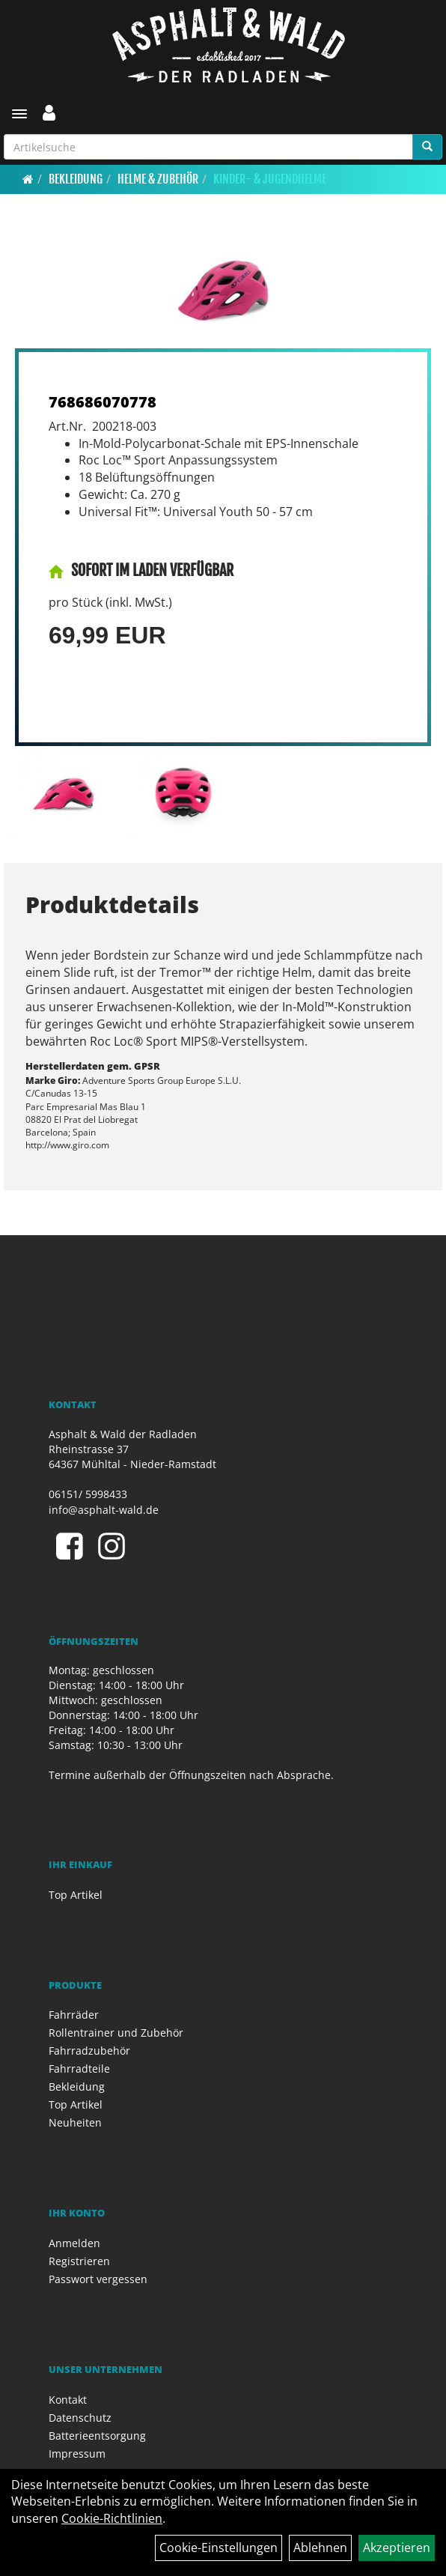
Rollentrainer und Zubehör (116, 2032)
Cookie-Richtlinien (111, 2518)
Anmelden (74, 2243)
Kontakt (68, 2399)
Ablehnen (320, 2547)
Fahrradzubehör (89, 2050)
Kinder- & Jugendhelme (269, 179)
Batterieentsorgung (97, 2435)
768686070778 (102, 402)
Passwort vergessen (98, 2279)
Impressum (77, 2453)
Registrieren (79, 2261)
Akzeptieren (396, 2547)
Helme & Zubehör (157, 179)
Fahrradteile (79, 2068)
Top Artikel (76, 1895)
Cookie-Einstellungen (218, 2547)
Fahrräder (74, 2014)
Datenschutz (80, 2417)
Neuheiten (75, 2122)
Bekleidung (76, 179)
